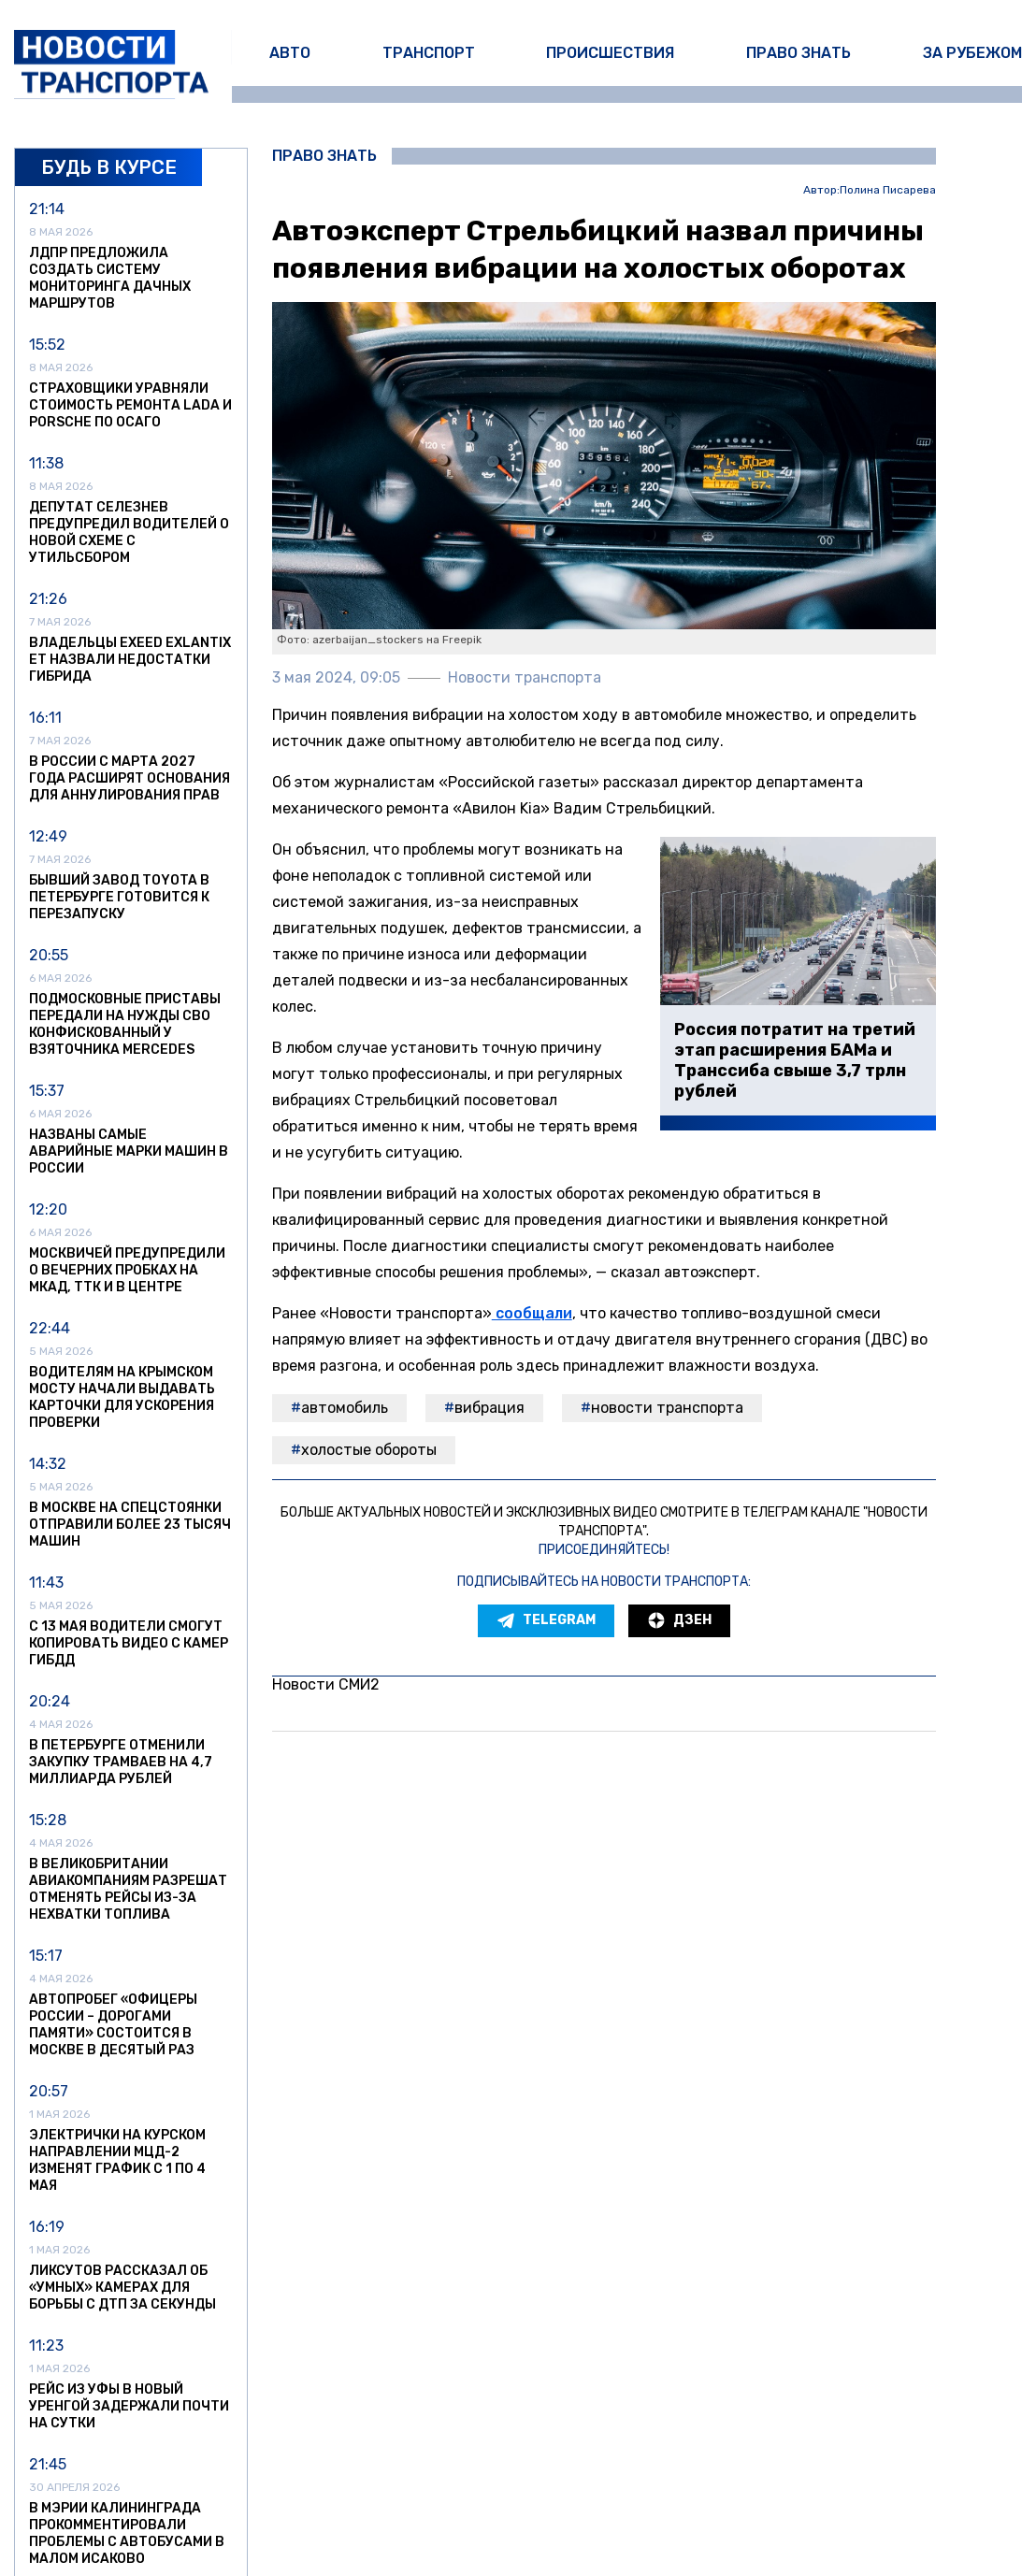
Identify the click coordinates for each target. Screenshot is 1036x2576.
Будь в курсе (109, 167)
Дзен (679, 1620)
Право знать (798, 53)
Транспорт (428, 53)
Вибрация (489, 1408)
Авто (289, 53)
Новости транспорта (667, 1408)
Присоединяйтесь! (604, 1550)
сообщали (532, 1313)
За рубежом (972, 53)
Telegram (546, 1620)
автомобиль (344, 1408)
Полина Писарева (888, 190)
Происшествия (610, 53)
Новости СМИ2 (326, 1684)
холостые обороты (369, 1450)
